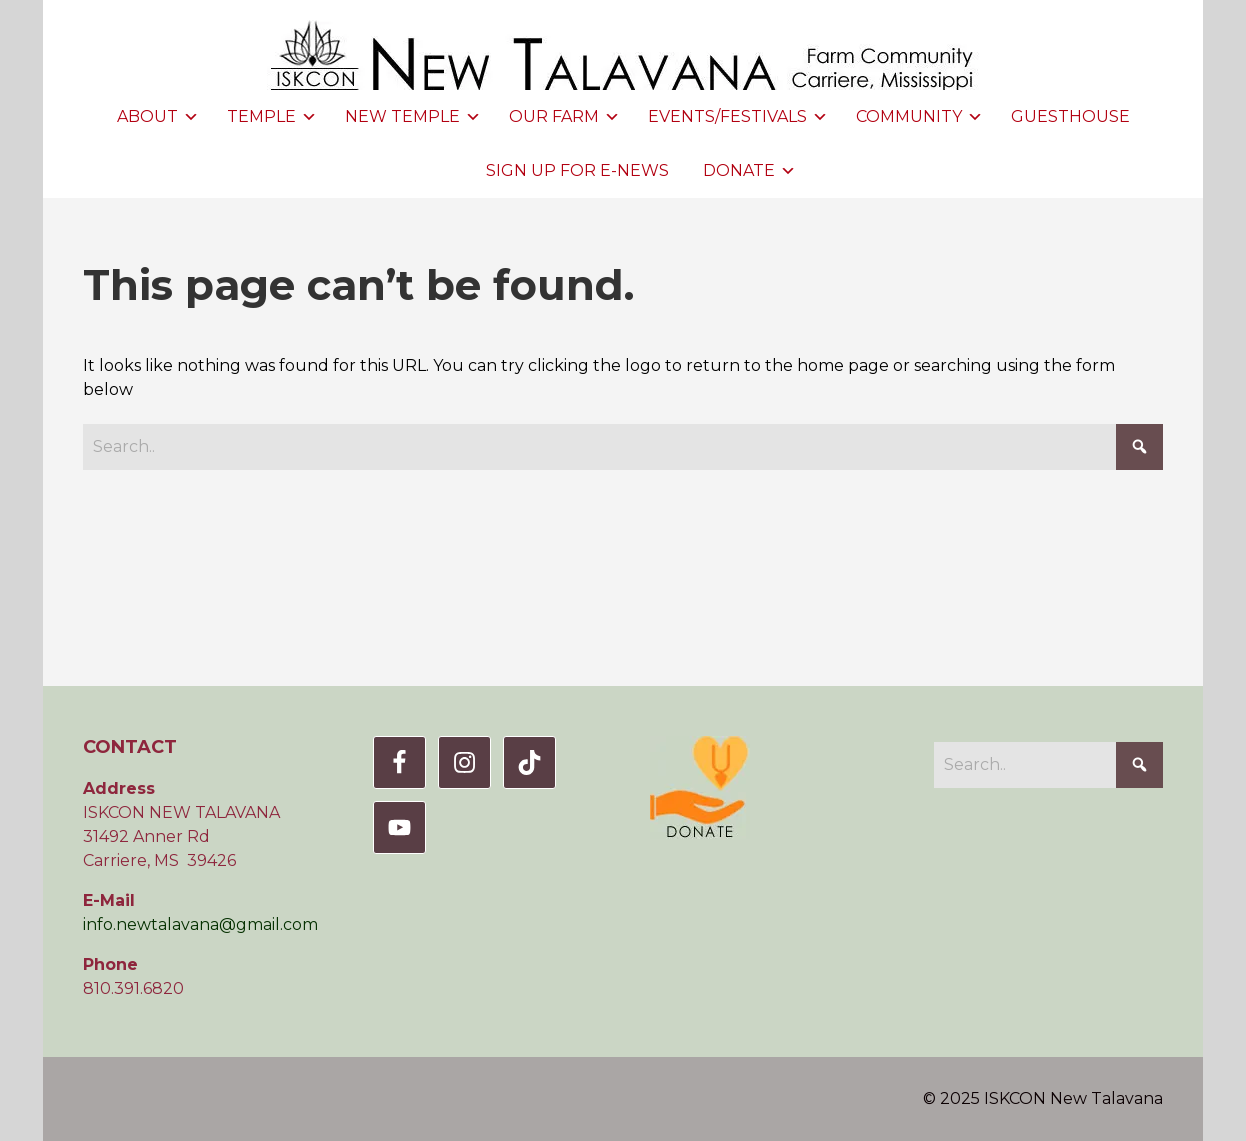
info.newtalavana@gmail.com (200, 924)
